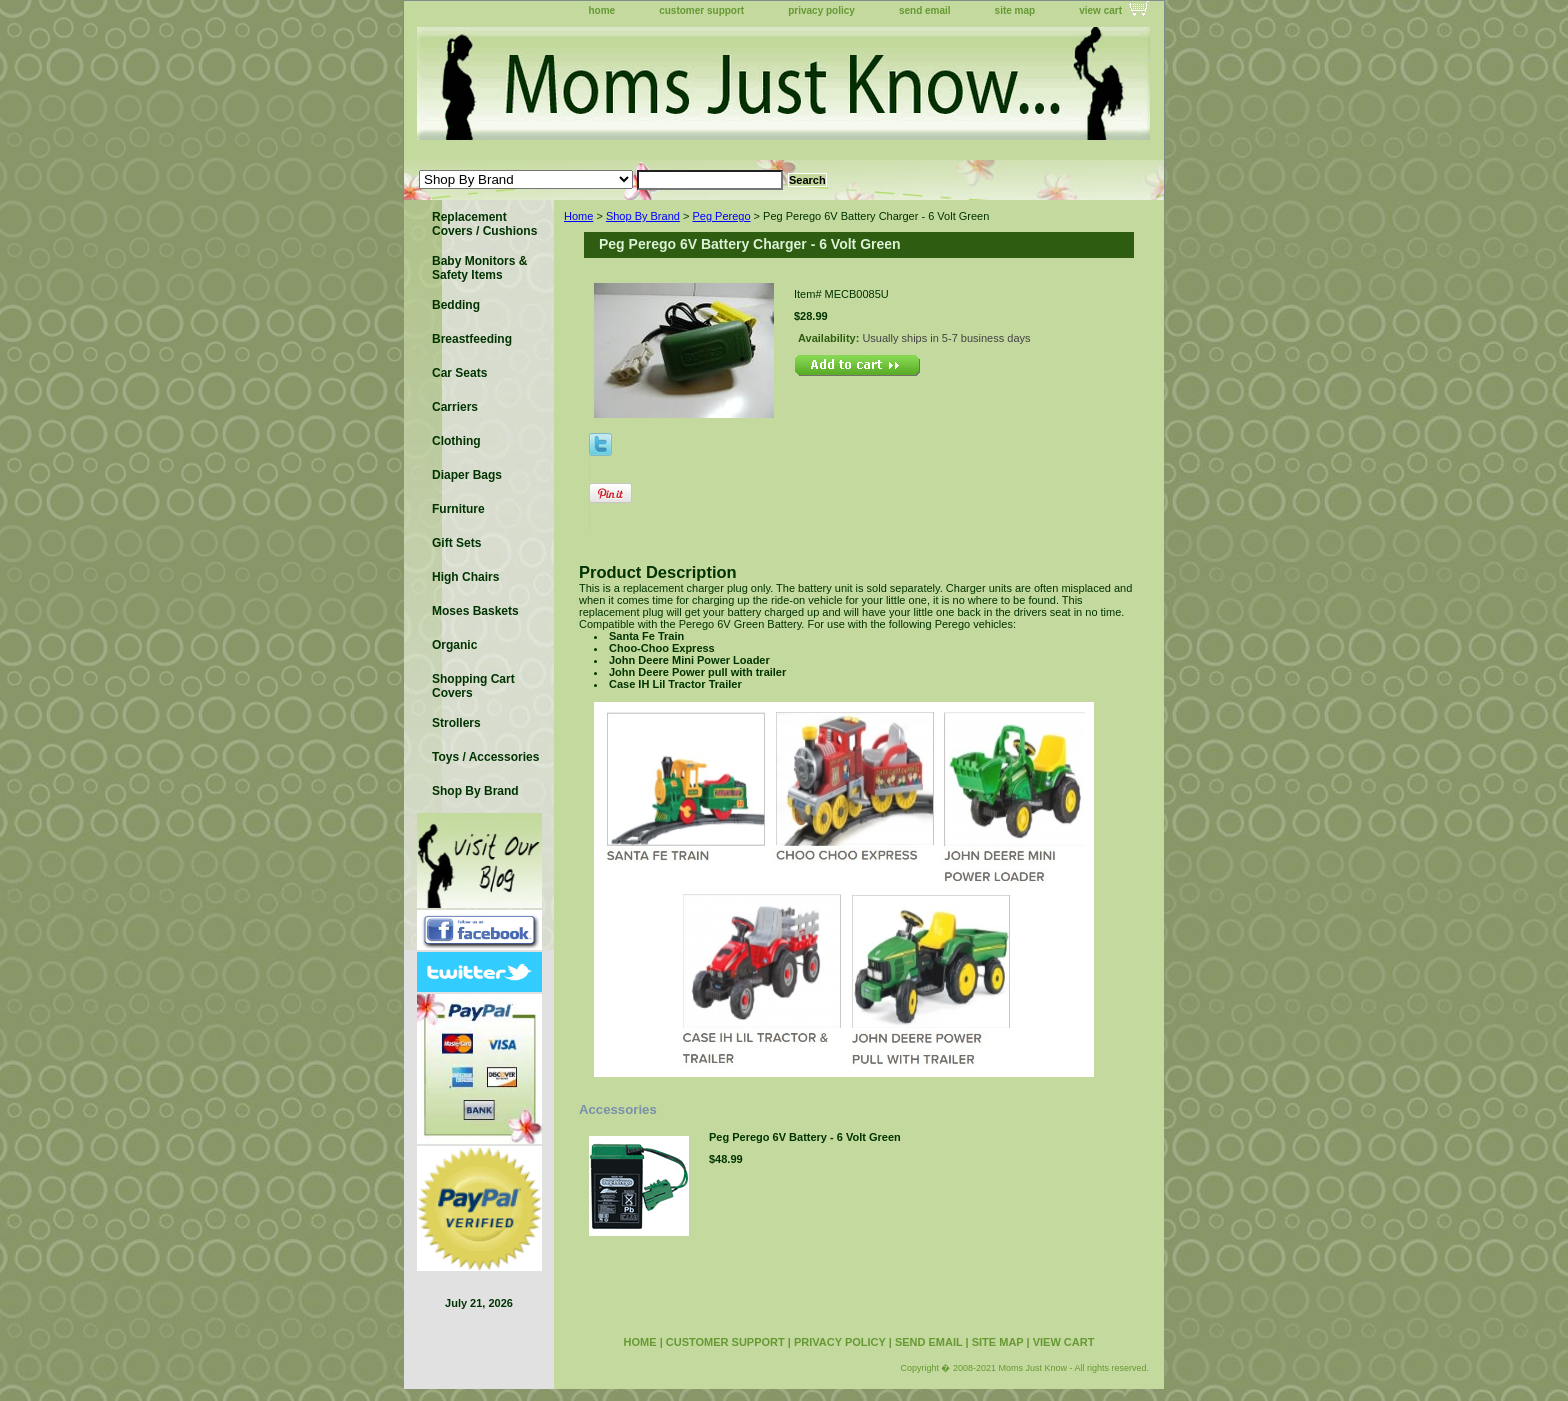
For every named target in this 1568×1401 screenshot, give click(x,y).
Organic (454, 645)
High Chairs (465, 577)
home (602, 10)
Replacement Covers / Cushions (484, 224)
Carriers (455, 407)
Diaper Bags (467, 475)
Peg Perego (721, 216)
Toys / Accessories (485, 757)
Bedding (456, 305)
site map (1015, 10)
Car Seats (459, 373)
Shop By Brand (643, 216)
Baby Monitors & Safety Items (479, 268)
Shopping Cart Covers (473, 686)
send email (925, 10)
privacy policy (821, 10)
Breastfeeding (472, 339)
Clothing (456, 441)
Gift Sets (456, 543)
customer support (701, 10)
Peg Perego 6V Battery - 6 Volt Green (805, 1137)
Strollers (456, 723)
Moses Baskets (475, 611)
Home (578, 216)
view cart (1100, 10)
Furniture (458, 509)
